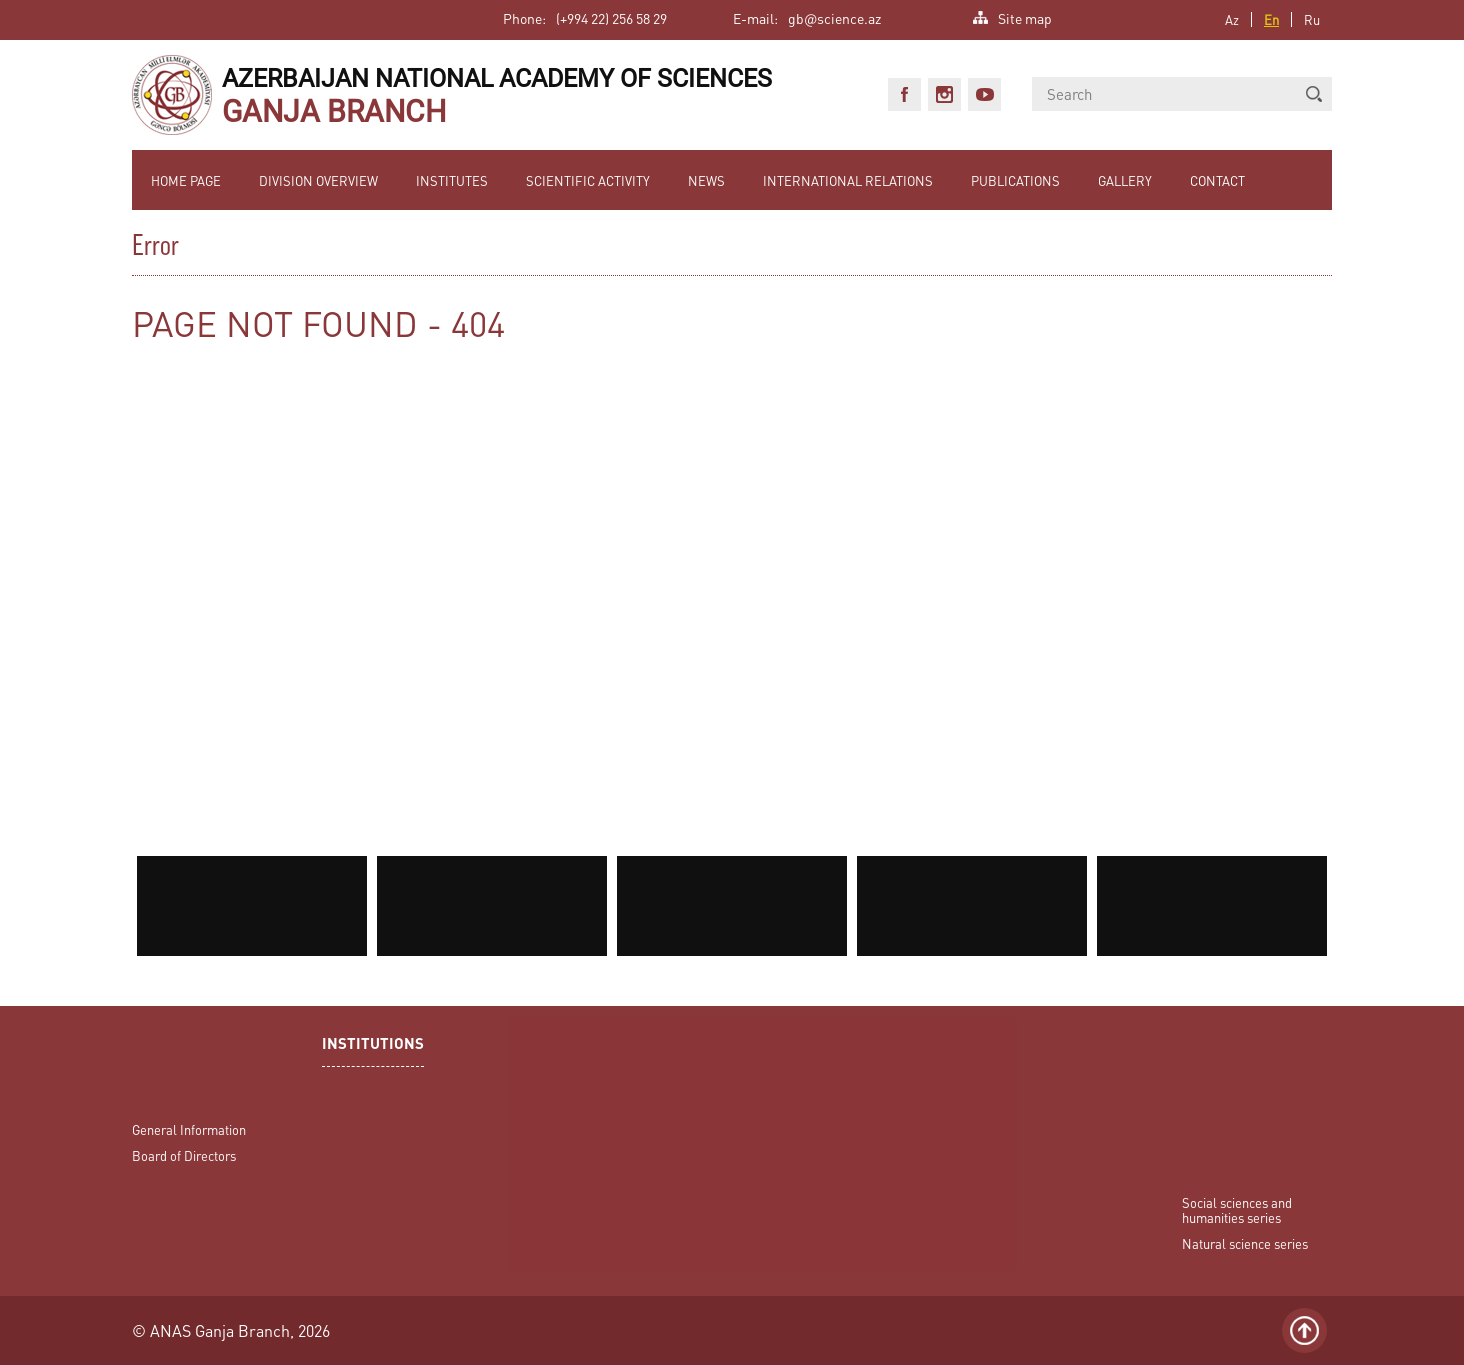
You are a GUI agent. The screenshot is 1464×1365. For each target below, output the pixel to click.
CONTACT (1217, 180)
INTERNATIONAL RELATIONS (848, 180)
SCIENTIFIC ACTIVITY (588, 180)
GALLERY (1125, 180)
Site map (1025, 16)
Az (1232, 19)
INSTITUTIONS (373, 1045)
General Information (189, 1129)
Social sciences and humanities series (1237, 1210)
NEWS (706, 180)
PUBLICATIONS (1015, 180)
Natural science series (1245, 1243)
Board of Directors (184, 1155)
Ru (1312, 19)
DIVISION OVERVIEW (318, 180)
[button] (1314, 94)
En (1271, 19)
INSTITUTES (452, 180)
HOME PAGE (186, 180)
